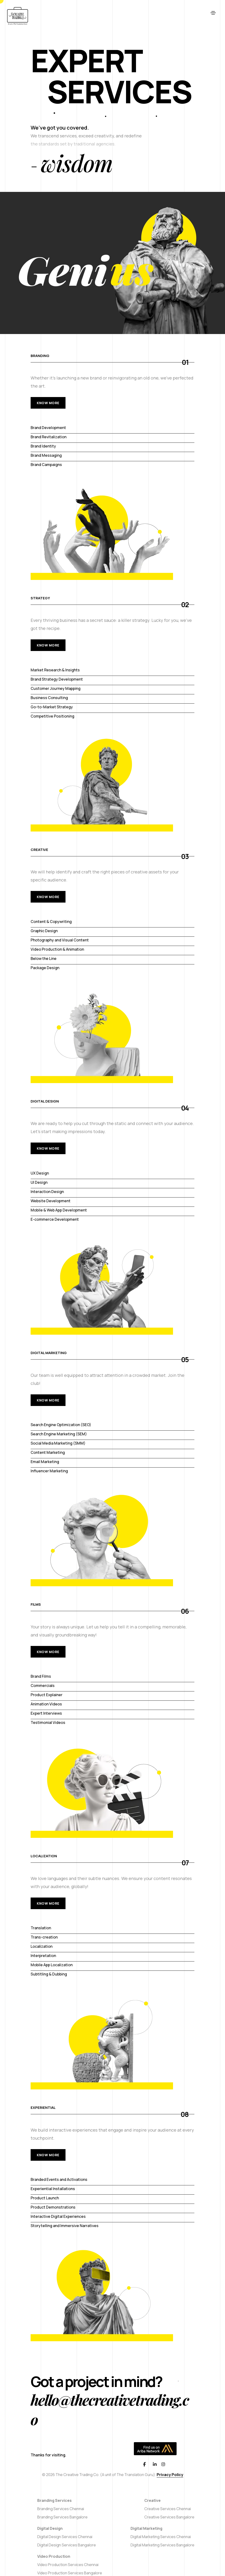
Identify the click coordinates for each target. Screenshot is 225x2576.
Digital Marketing (146, 2528)
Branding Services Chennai (60, 2508)
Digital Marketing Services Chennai (161, 2536)
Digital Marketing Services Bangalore (162, 2545)
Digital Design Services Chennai (64, 2536)
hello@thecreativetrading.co (109, 2409)
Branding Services (54, 2500)
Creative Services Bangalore (169, 2517)
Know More (48, 403)
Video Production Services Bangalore (69, 2573)
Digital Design (50, 2528)
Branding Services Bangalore (62, 2517)
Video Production (53, 2556)
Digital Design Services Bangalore (66, 2545)
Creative (152, 2500)
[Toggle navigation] (213, 16)
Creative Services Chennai (167, 2508)
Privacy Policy (170, 2474)
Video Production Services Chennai (67, 2564)
